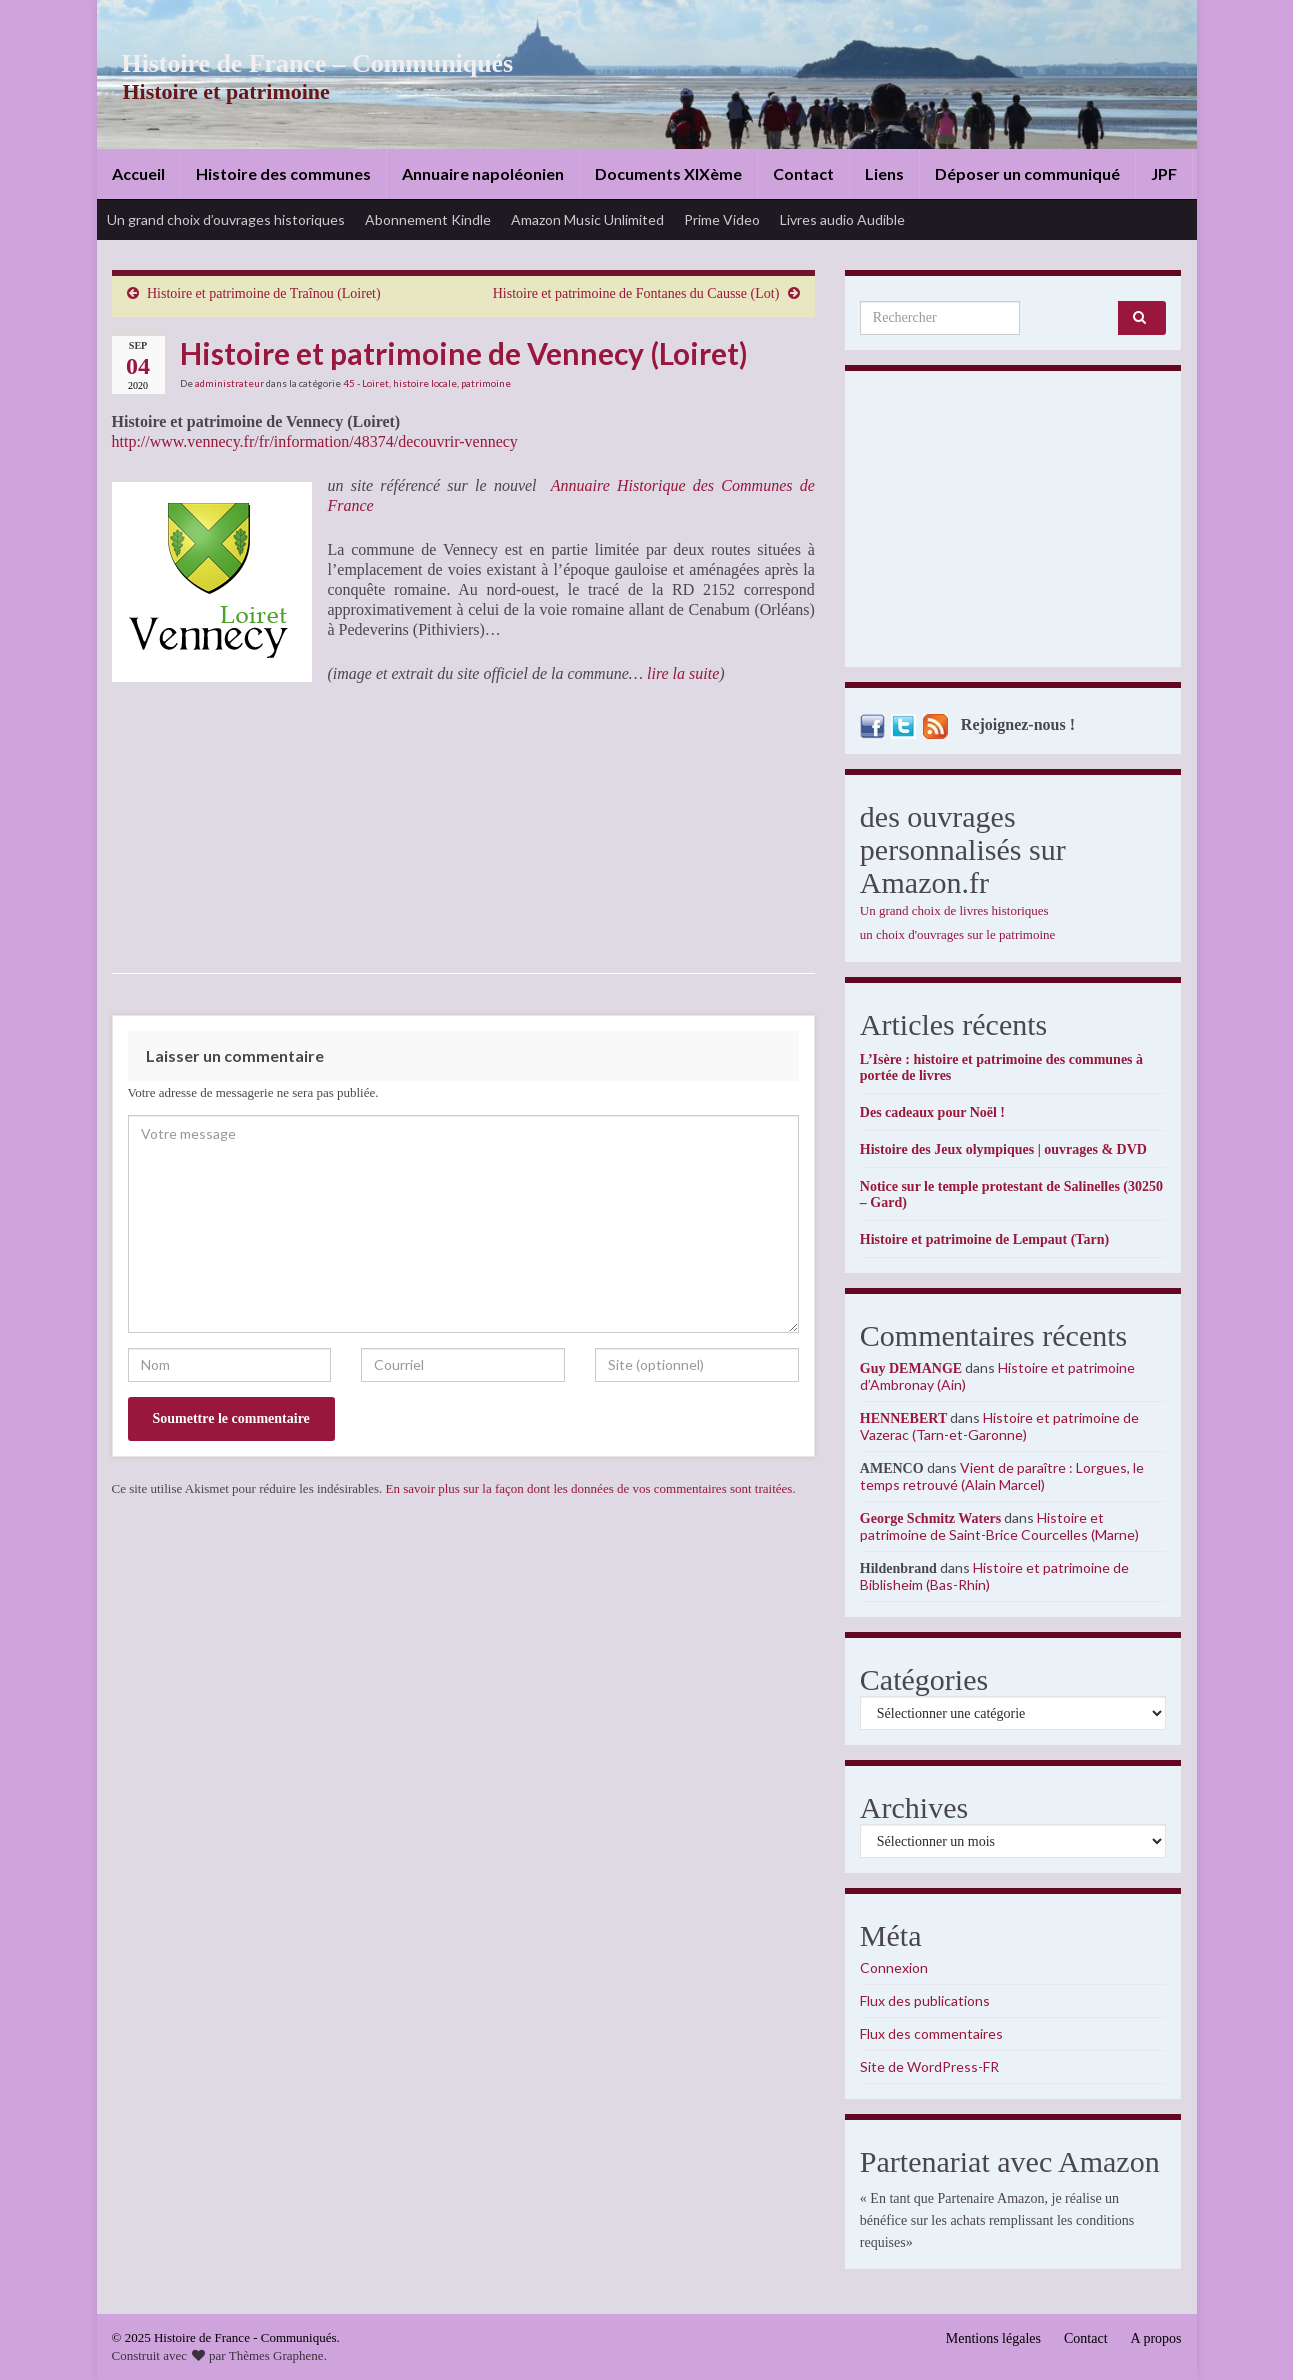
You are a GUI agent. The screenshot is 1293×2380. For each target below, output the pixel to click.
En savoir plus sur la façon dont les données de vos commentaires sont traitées (589, 1488)
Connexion (894, 1967)
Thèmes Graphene (276, 2355)
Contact (803, 173)
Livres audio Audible (842, 219)
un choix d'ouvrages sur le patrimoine (958, 934)
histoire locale (425, 383)
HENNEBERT (903, 1418)
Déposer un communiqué (1027, 173)
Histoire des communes (283, 173)
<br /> (172, 828)
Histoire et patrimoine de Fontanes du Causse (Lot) (636, 293)
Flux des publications (925, 2000)
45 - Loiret (366, 383)
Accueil (138, 173)
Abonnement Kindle (428, 219)
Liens (884, 173)
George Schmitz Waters (930, 1518)
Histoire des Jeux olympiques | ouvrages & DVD (1003, 1149)
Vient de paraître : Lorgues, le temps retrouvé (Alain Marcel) (1002, 1476)
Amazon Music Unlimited (587, 219)
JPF (1164, 173)
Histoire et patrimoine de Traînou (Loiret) (264, 293)
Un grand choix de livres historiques (954, 910)
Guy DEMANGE (911, 1368)
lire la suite (683, 673)
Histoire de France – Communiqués (303, 63)
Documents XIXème (668, 173)
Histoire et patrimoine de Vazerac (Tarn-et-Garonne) (999, 1426)
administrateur (229, 383)
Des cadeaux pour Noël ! (932, 1112)
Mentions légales (993, 2338)
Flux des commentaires (931, 2033)
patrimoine (486, 383)
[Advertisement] (1013, 524)
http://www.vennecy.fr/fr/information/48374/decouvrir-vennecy (315, 441)
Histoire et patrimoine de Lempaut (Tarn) (984, 1239)
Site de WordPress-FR (929, 2066)
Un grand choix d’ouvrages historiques (226, 219)
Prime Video (722, 219)
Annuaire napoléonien (483, 173)
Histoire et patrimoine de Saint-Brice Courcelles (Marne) (999, 1526)
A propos (1156, 2338)
